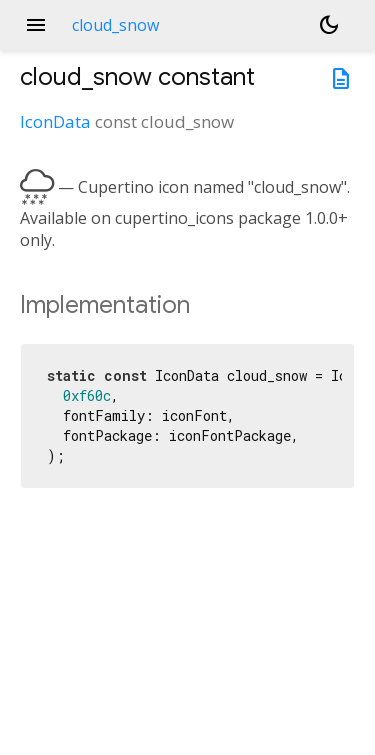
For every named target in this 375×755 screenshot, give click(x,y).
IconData (55, 121)
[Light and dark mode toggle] (329, 25)
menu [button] (36, 25)
